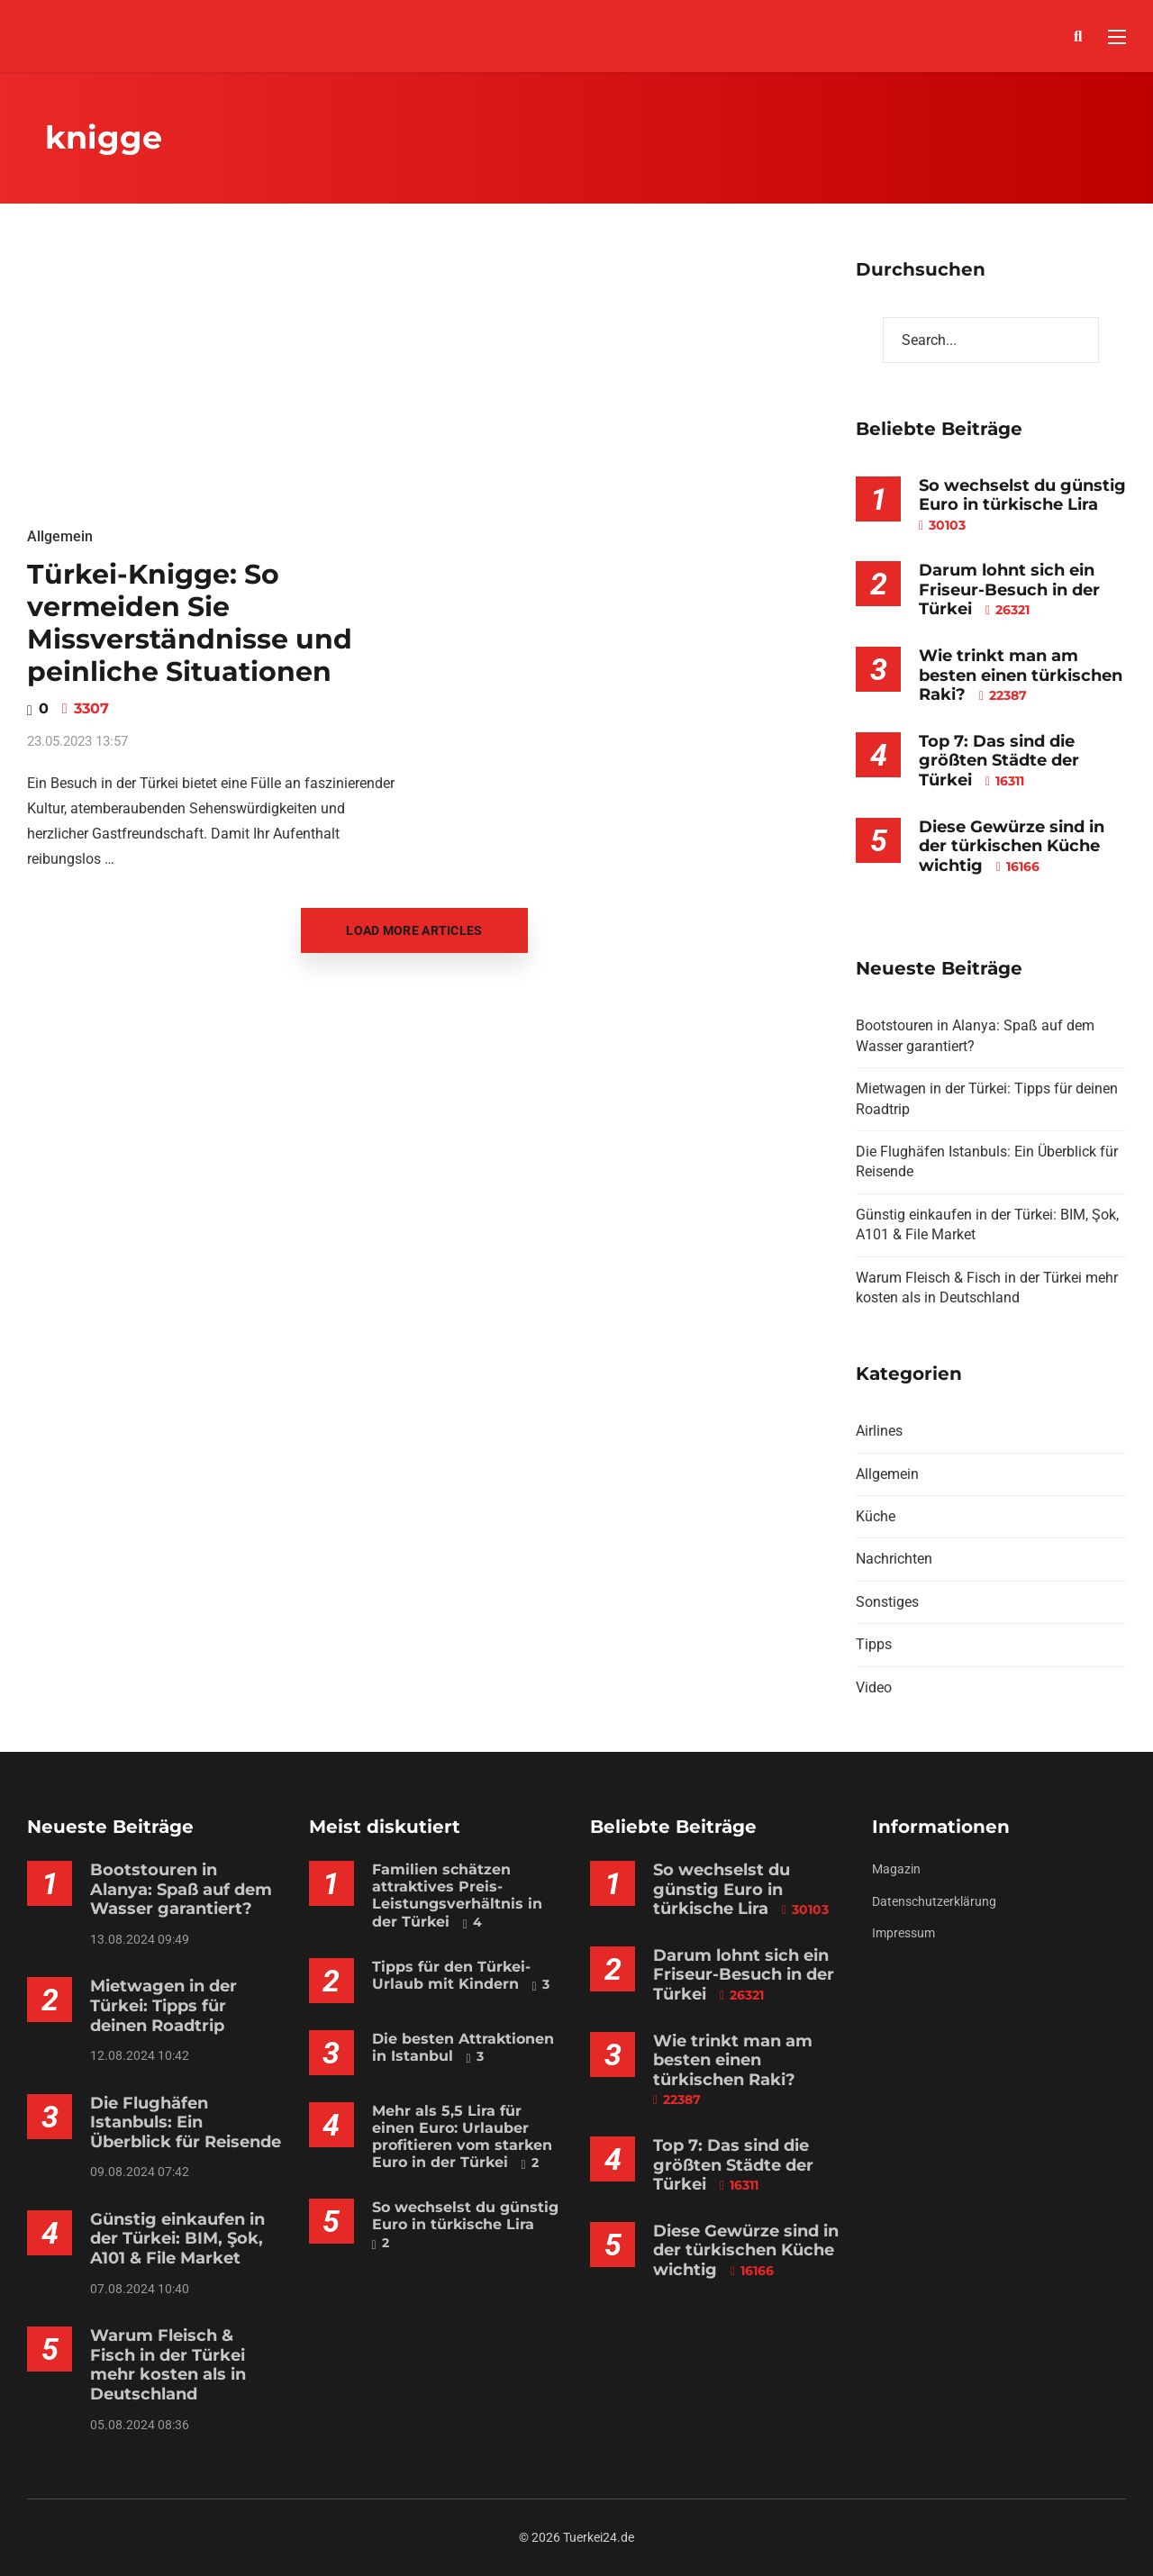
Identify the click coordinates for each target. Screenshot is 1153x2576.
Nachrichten (894, 1558)
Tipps (874, 1644)
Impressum (903, 1933)
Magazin (896, 1869)
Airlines (879, 1430)
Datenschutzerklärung (934, 1901)
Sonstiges (887, 1601)
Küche (875, 1516)
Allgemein (60, 536)
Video (874, 1687)
